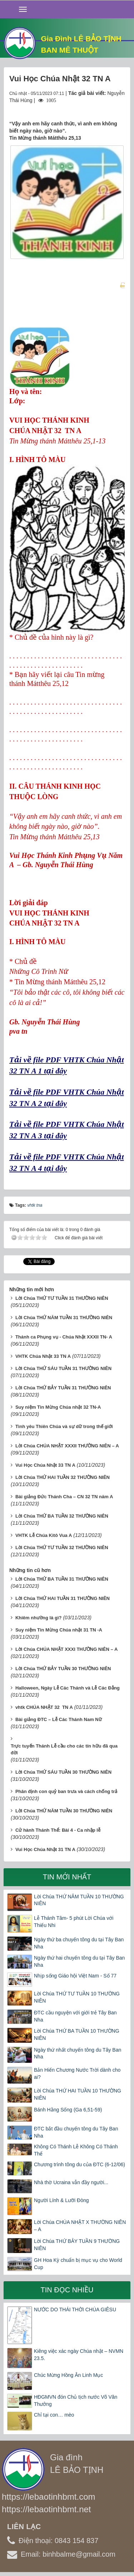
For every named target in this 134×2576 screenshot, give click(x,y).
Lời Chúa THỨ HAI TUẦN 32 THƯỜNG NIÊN (62, 1477)
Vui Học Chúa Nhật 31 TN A (45, 1849)
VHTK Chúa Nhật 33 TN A (43, 1356)
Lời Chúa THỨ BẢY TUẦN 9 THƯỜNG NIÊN (77, 2244)
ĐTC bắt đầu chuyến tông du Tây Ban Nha (76, 2132)
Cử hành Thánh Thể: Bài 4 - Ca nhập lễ (57, 1830)
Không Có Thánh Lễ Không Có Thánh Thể (76, 2150)
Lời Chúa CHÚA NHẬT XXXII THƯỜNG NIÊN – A (67, 1445)
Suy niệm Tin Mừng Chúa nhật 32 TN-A (58, 1407)
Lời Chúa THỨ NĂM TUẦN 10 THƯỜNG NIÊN (79, 1900)
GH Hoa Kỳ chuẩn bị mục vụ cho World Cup (78, 2263)
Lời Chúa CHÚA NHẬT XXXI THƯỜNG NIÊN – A (66, 1649)
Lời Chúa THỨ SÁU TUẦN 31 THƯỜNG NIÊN (63, 1368)
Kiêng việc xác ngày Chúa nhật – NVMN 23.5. (78, 2354)
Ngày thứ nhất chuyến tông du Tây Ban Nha (77, 2053)
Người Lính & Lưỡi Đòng (61, 2200)
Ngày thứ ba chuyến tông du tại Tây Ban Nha (79, 1943)
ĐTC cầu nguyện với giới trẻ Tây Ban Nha (75, 2016)
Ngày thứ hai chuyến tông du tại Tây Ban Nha (79, 1961)
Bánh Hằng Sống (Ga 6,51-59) (68, 2110)
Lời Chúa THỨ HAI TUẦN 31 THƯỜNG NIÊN (62, 1598)
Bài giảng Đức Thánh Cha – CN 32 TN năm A (64, 1496)
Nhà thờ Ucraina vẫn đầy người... (71, 2182)
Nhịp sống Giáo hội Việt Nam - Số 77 (75, 1976)
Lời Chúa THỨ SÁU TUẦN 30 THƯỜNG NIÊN (63, 1772)
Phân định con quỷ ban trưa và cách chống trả (66, 1791)
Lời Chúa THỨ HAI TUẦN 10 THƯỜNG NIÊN (77, 2094)
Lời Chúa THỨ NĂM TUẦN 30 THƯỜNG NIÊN (63, 1810)
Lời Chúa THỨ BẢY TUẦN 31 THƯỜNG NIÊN (63, 1387)
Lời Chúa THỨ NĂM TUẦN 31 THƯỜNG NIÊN (63, 1317)
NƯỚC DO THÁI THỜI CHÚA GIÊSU (75, 2309)
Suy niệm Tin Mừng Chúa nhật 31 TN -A (58, 1630)
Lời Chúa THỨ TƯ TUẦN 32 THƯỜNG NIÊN (61, 1547)
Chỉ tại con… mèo (54, 2415)
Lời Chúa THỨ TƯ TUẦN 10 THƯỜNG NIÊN (77, 1997)
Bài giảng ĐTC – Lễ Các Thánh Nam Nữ (58, 1719)
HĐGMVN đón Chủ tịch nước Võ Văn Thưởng (75, 2400)
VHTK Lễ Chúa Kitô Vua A (43, 1535)
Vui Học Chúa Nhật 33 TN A (45, 1465)
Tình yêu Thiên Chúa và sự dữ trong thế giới (64, 1426)
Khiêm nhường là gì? (38, 1617)
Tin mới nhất (67, 1877)
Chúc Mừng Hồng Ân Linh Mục (68, 2375)
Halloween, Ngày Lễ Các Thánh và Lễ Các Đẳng (67, 1688)
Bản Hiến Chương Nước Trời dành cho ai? (77, 2073)
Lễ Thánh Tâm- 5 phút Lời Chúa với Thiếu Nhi (73, 1921)
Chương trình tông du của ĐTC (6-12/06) (79, 2164)
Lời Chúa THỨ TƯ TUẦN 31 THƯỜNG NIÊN (61, 1298)
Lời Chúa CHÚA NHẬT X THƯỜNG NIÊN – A (80, 2225)
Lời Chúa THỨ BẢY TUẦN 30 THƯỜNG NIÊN (63, 1668)
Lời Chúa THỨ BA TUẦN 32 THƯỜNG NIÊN (61, 1516)
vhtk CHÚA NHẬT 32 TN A (44, 1707)
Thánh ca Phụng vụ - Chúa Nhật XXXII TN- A (63, 1337)
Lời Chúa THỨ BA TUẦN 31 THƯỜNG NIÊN (61, 1579)
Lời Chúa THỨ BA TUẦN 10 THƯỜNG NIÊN (76, 2034)
